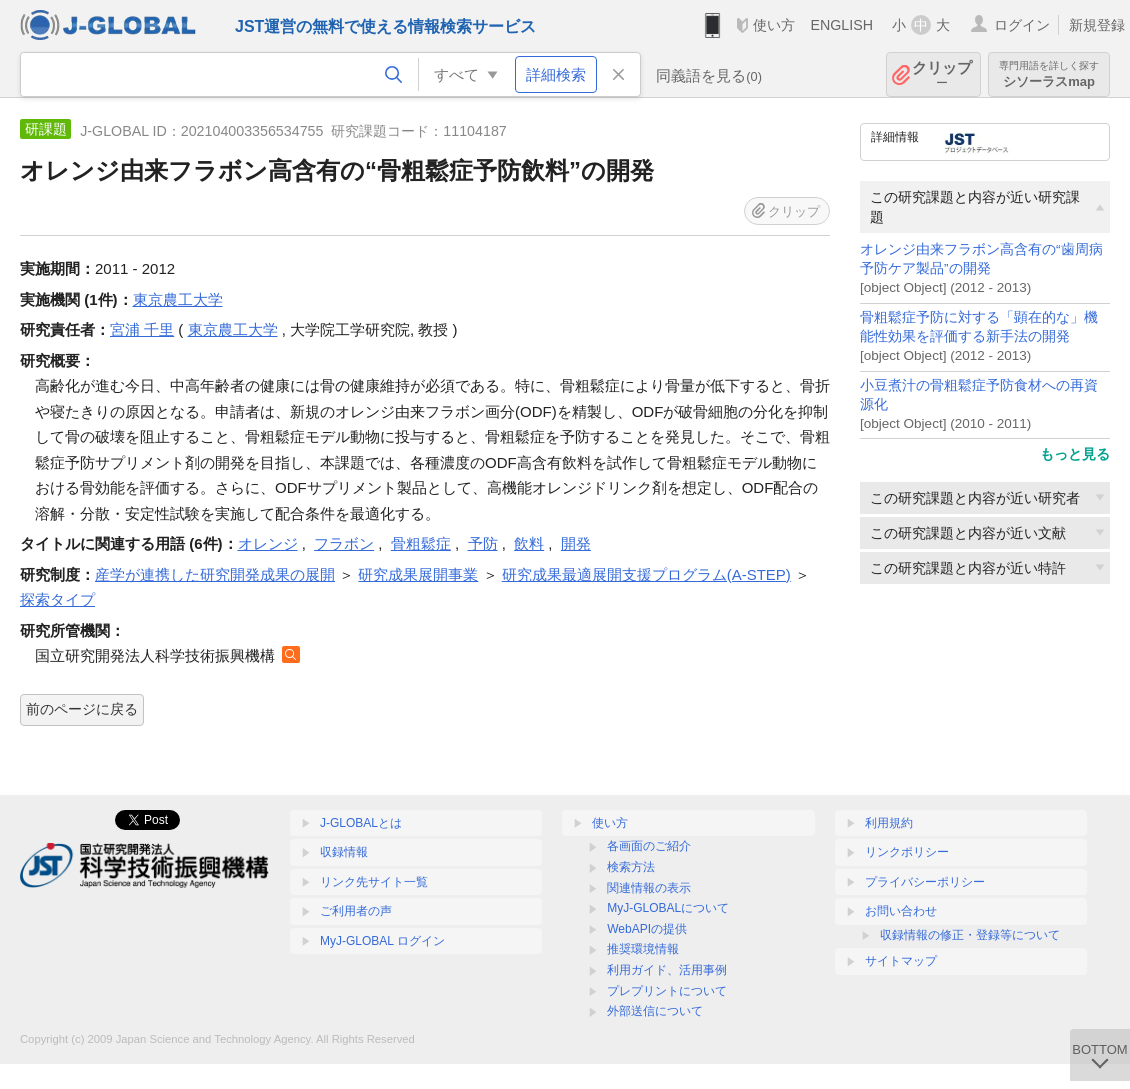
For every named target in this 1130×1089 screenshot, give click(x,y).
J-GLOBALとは (361, 823)
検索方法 (631, 867)
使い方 (774, 25)
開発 (576, 543)
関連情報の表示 (649, 888)
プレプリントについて (667, 991)
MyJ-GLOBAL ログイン (382, 941)
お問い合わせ (901, 911)
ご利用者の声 (356, 911)
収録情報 (344, 852)
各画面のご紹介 (649, 846)
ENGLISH (841, 25)
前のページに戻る (82, 709)
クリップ (942, 74)
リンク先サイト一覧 (374, 882)
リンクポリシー (907, 852)
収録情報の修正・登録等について (970, 935)
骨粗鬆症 (421, 543)
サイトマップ (901, 961)
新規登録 (1097, 25)
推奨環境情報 (643, 949)
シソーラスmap (1049, 74)
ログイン (1022, 25)
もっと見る (1075, 454)
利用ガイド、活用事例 (667, 970)
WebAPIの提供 (647, 929)
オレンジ (268, 543)
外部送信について (655, 1011)
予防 (483, 543)
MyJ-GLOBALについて (668, 908)
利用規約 (889, 823)
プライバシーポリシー (925, 882)
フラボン (344, 543)
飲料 (529, 543)
